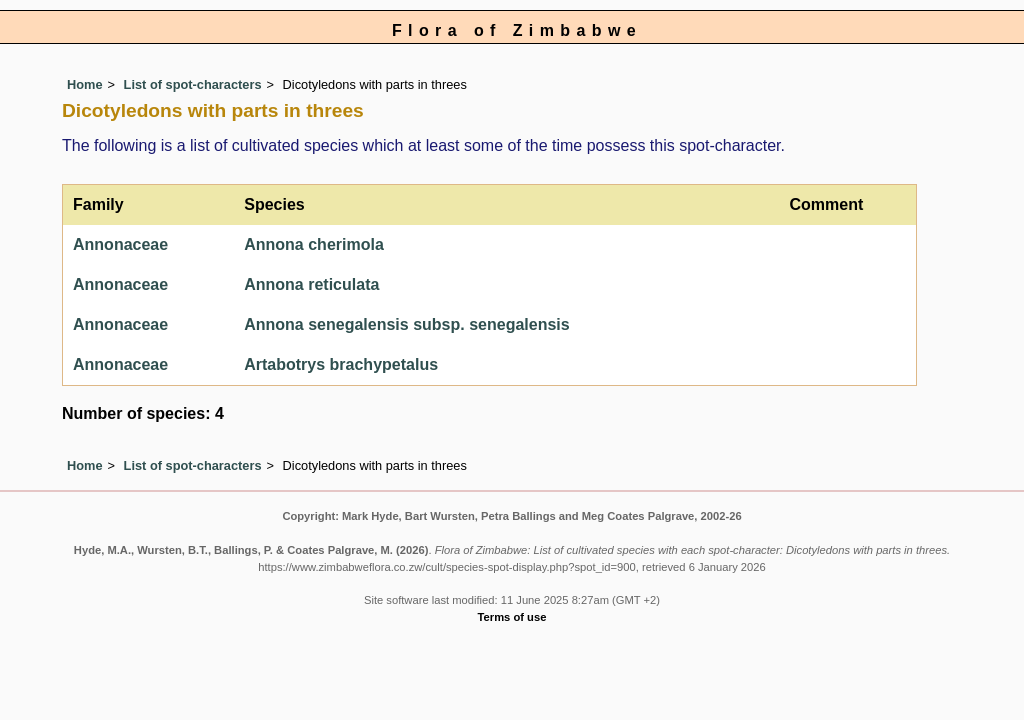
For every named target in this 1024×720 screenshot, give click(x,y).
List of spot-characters (193, 84)
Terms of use (512, 617)
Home (85, 84)
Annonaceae (120, 244)
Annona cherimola (314, 244)
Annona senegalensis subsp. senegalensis (406, 324)
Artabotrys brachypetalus (341, 364)
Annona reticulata (311, 284)
